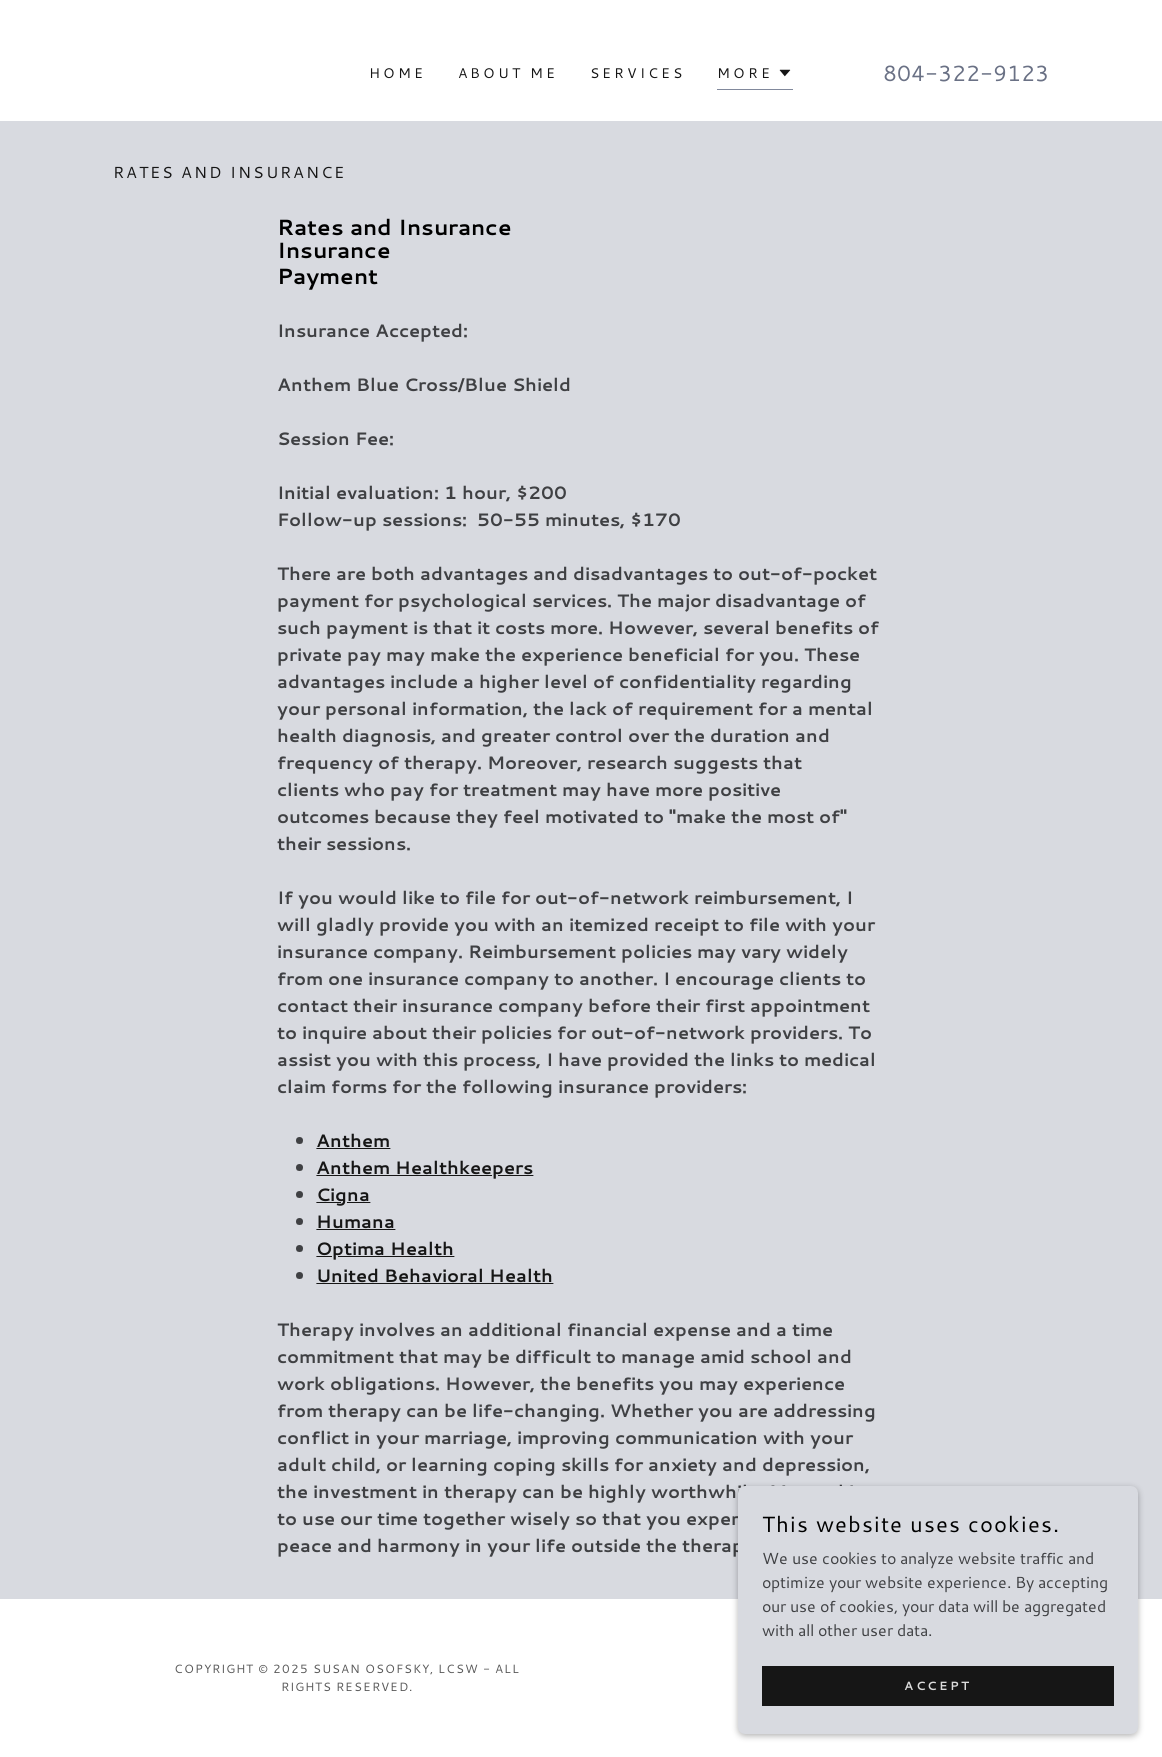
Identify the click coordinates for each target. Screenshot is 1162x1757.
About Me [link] (508, 73)
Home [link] (397, 73)
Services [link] (637, 73)
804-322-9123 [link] (966, 72)
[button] (755, 75)
